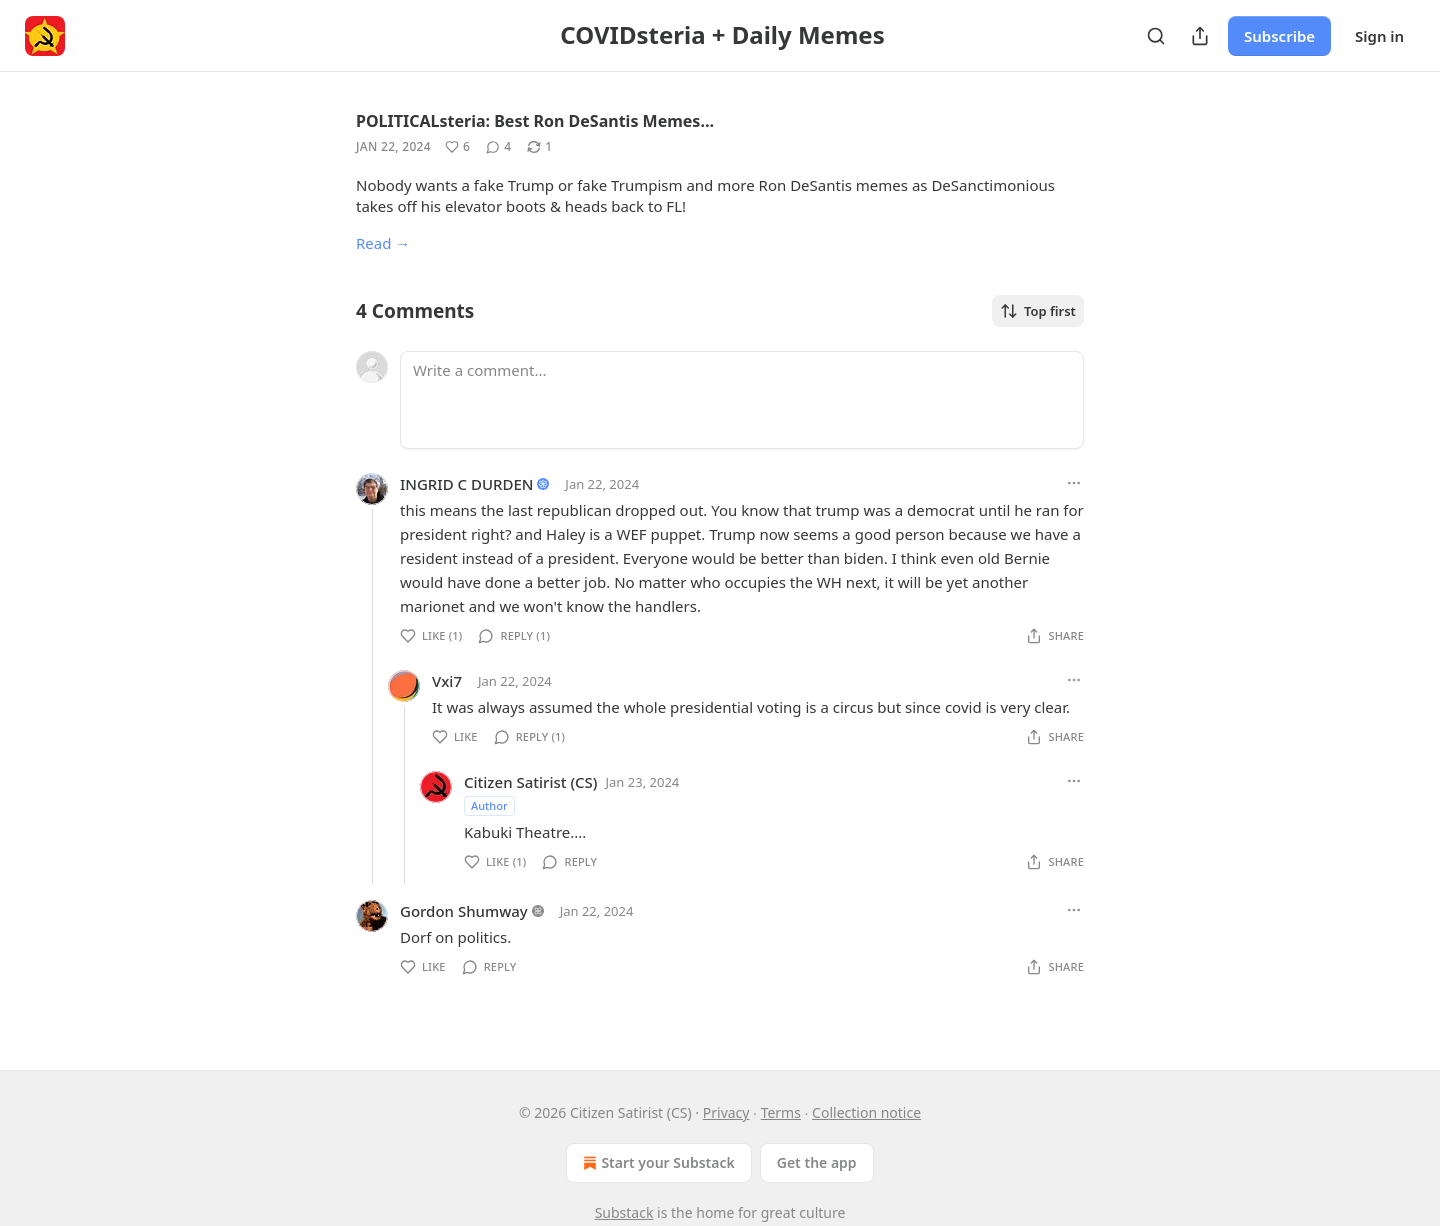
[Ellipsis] (1074, 483)
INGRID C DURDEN (466, 484)
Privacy (726, 1112)
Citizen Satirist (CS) (531, 782)
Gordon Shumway (464, 911)
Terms (781, 1112)
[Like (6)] (457, 147)
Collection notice (866, 1112)
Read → (383, 243)
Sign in (1379, 36)
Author (489, 805)
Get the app (817, 1162)
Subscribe (1279, 36)
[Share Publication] (1200, 36)
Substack (624, 1212)
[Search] (1156, 36)
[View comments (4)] (498, 147)
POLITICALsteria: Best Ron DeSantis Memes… (535, 121)
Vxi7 (447, 681)
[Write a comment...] (742, 400)
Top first (1038, 311)
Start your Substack (656, 1163)
